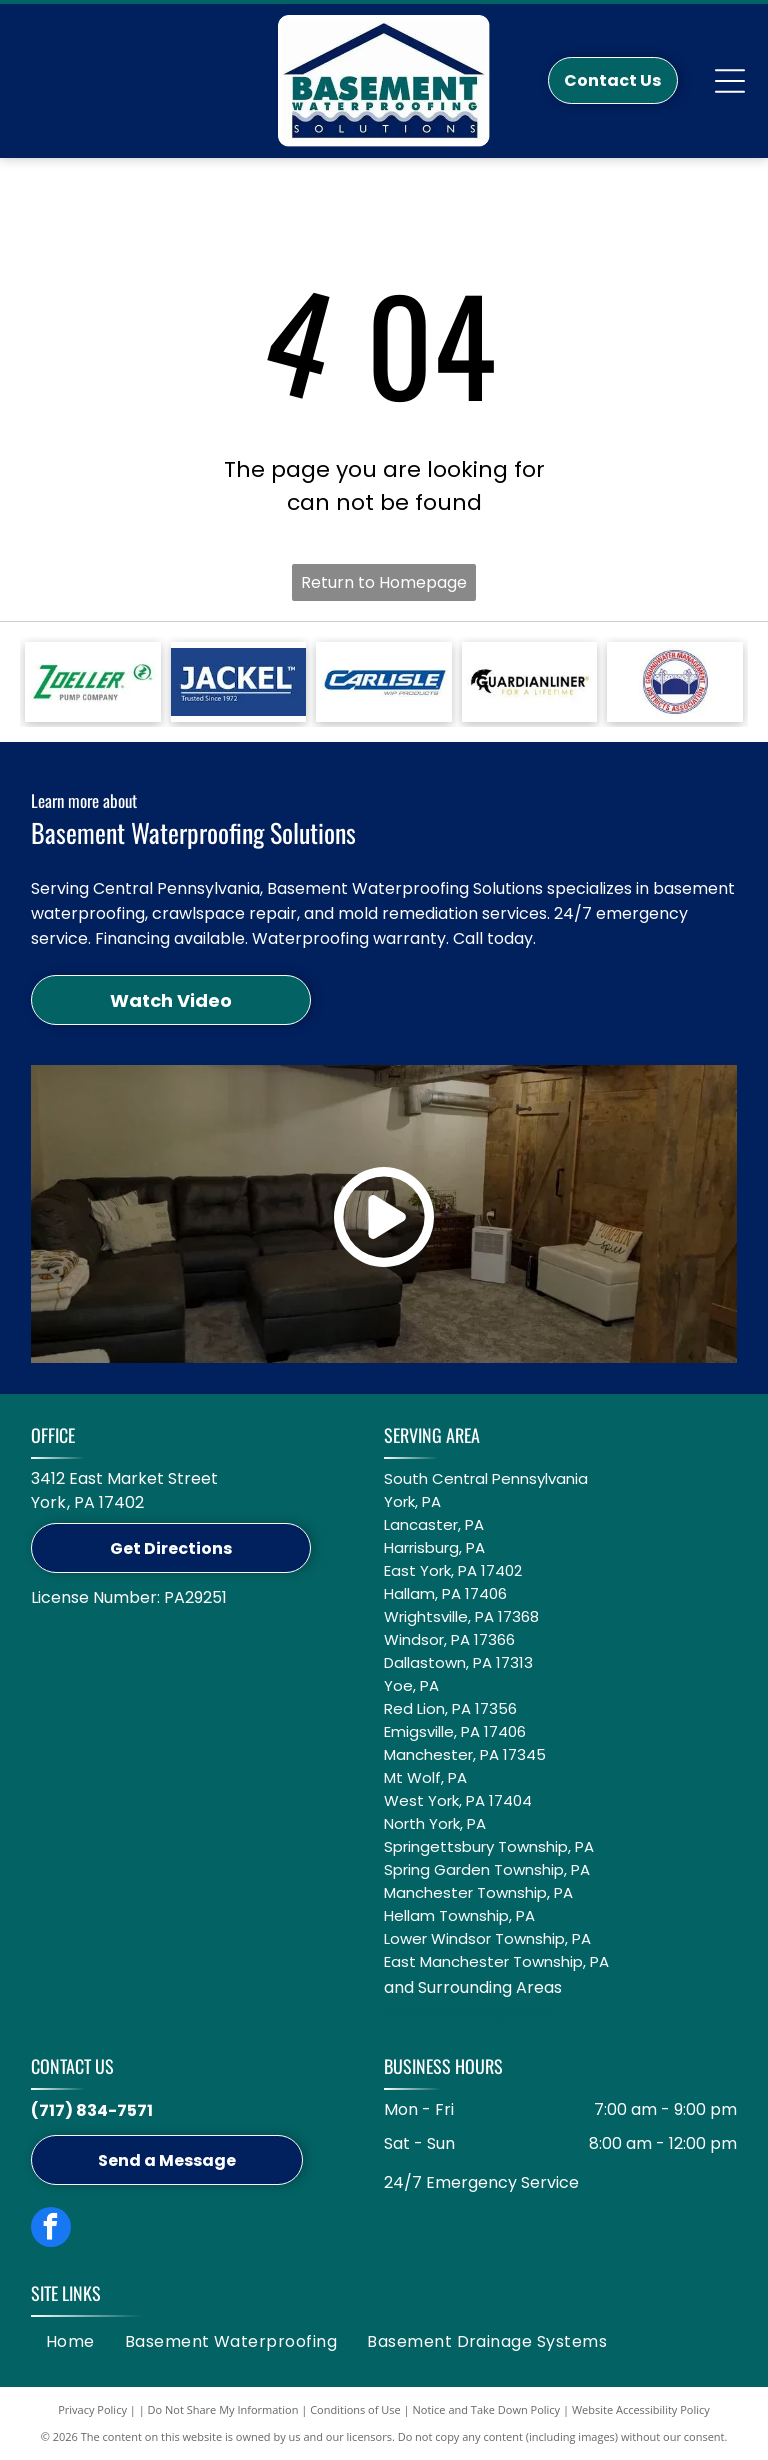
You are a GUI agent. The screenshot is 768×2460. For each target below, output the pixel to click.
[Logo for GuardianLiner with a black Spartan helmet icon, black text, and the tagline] (529, 682)
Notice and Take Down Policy (487, 2409)
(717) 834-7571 (92, 2110)
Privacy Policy (92, 2409)
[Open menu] (730, 81)
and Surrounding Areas (473, 1987)
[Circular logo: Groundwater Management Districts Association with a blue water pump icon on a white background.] (674, 682)
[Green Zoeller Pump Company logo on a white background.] (92, 682)
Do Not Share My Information (223, 2409)
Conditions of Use (355, 2409)
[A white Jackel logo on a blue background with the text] (238, 682)
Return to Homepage (384, 582)
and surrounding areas (467, 2011)
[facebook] (51, 2229)
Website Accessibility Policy (641, 2409)
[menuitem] (70, 2342)
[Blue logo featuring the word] (383, 682)
